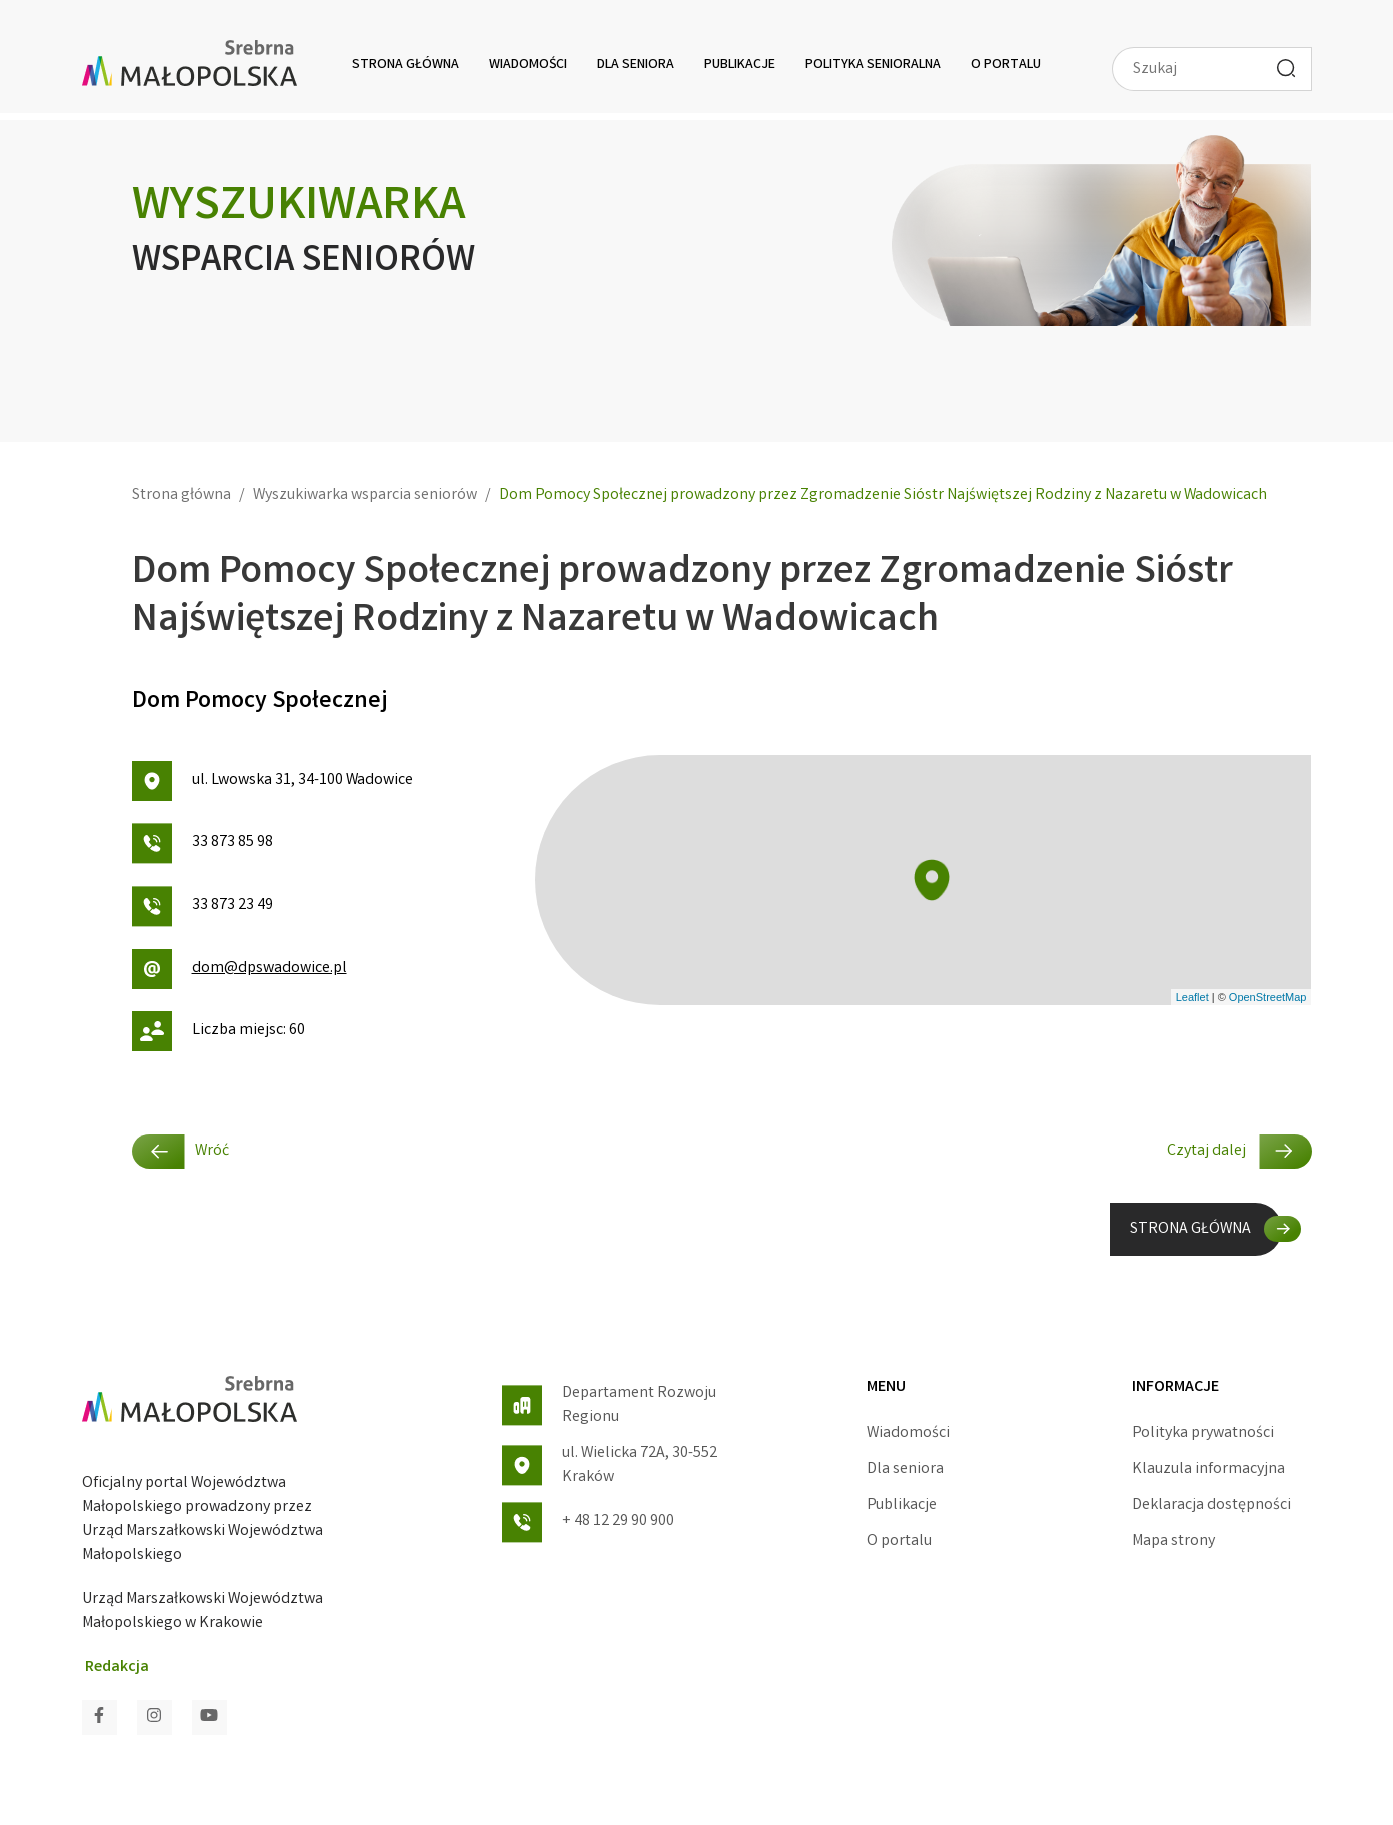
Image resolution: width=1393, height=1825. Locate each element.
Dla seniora (635, 65)
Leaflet (1192, 997)
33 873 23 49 (202, 906)
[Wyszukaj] (1286, 68)
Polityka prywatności (1203, 1433)
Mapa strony (1173, 1541)
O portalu (1006, 65)
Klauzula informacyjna (1208, 1469)
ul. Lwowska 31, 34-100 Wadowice (272, 781)
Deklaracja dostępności (1211, 1505)
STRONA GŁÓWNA (1190, 1229)
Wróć (180, 1151)
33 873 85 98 (202, 843)
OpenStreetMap (1268, 997)
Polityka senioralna (873, 65)
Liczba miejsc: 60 (218, 1031)
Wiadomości (528, 65)
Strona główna (405, 65)
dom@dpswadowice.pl (239, 969)
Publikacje (739, 65)
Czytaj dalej (1239, 1151)
